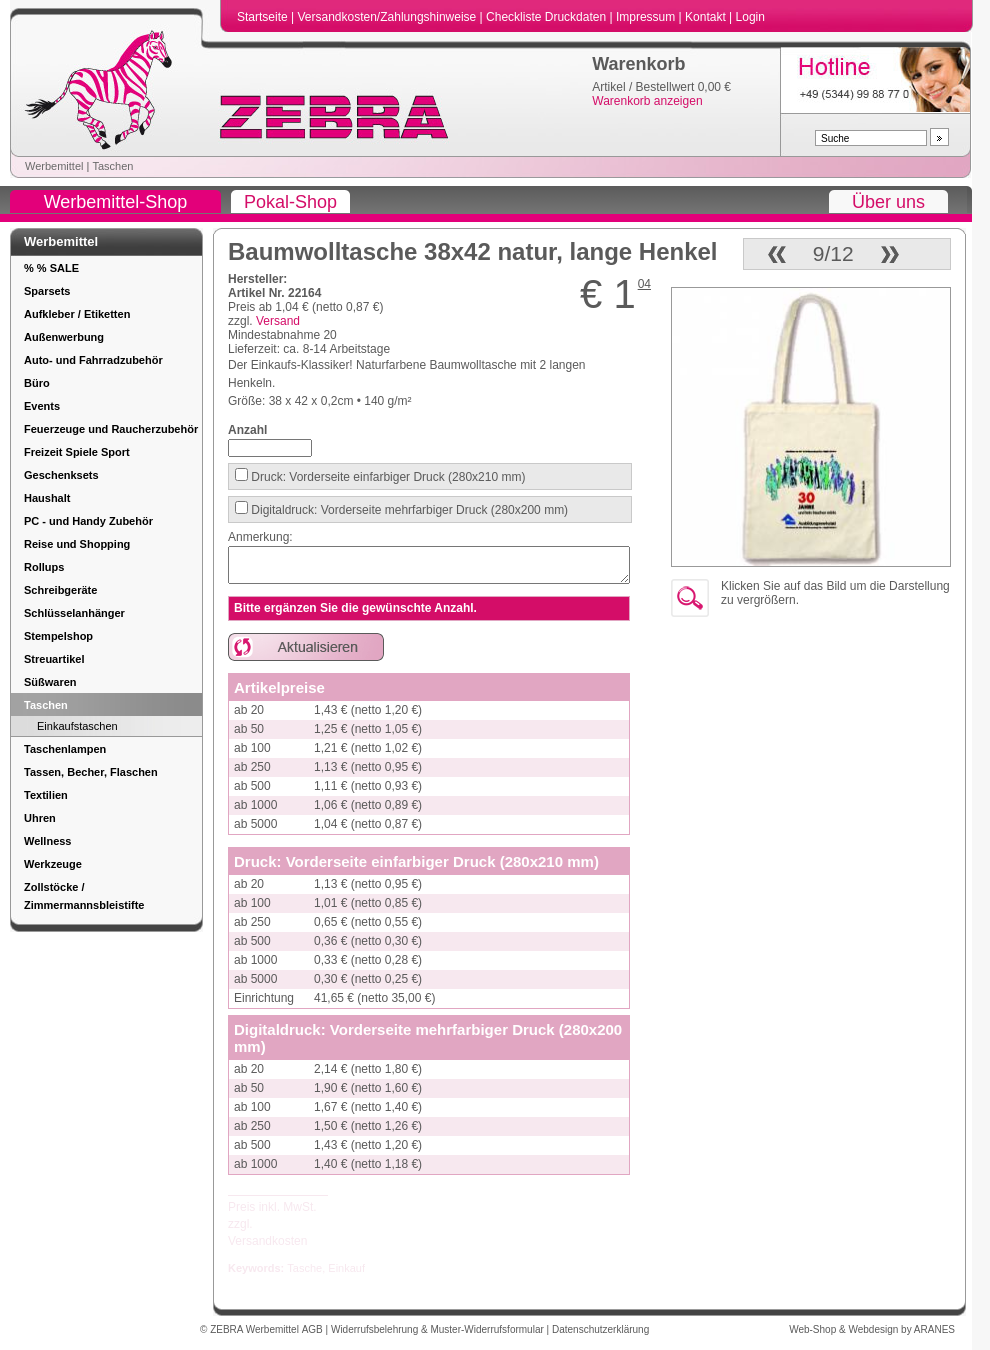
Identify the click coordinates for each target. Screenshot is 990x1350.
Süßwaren (50, 682)
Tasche (304, 1268)
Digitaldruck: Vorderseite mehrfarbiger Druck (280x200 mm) (408, 510)
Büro (37, 383)
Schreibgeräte (60, 590)
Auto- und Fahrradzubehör (93, 360)
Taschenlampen (65, 749)
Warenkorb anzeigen (647, 101)
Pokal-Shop (290, 202)
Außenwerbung (64, 337)
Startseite (264, 17)
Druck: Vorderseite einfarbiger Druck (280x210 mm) (386, 477)
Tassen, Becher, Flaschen (91, 772)
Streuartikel (54, 659)
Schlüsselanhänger (74, 613)
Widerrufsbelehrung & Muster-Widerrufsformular (439, 1329)
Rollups (44, 567)
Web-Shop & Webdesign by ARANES (872, 1329)
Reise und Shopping (77, 544)
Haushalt (47, 498)
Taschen (112, 166)
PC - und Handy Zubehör (88, 521)
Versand (278, 321)
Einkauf (346, 1268)
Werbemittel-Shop (116, 202)
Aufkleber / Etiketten (77, 314)
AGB (314, 1329)
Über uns (888, 202)
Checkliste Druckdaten (547, 17)
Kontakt (707, 17)
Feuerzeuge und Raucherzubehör (111, 429)
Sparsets (47, 291)
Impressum (647, 17)
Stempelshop (58, 636)
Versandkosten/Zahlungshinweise (388, 17)
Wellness (48, 841)
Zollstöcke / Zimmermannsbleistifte (84, 896)
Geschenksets (61, 475)
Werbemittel (54, 166)
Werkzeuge (53, 864)
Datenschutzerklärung (600, 1329)
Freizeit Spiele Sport (77, 452)
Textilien (46, 795)
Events (42, 406)
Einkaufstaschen (77, 726)
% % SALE (51, 268)
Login (750, 17)
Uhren (40, 818)
